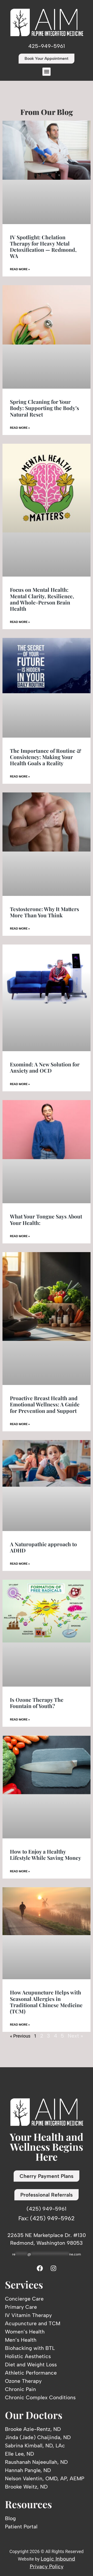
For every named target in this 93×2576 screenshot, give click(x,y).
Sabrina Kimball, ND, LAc (35, 2445)
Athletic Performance (31, 2373)
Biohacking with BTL (30, 2348)
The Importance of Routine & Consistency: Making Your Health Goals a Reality (45, 757)
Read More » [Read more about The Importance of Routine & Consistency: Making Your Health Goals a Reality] (20, 776)
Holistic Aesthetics (28, 2356)
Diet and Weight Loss (31, 2364)
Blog (10, 2518)
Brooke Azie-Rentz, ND (33, 2429)
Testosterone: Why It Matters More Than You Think (44, 912)
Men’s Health (20, 2340)
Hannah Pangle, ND (28, 2470)
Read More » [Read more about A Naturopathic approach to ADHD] (20, 1563)
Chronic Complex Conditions (40, 2397)
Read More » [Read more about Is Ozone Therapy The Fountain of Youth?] (20, 1719)
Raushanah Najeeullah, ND (36, 2462)
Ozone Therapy (23, 2381)
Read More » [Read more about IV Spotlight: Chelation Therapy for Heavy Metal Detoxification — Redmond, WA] (20, 269)
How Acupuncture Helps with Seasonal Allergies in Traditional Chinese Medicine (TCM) (46, 2002)
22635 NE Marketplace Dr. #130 (46, 2235)
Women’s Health (25, 2331)
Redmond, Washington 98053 (46, 2243)
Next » (75, 2036)
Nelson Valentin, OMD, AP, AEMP (44, 2478)
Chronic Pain (20, 2389)
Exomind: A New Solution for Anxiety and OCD (45, 1067)
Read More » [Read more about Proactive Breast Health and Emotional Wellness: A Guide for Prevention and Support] (20, 1424)
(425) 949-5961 (46, 2209)
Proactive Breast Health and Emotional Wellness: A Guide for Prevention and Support (45, 1404)
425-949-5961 (46, 46)
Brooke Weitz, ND (26, 2487)
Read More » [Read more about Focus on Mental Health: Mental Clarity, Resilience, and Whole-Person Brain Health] (20, 622)
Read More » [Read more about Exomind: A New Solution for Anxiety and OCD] (20, 1084)
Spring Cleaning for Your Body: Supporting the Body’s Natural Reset (44, 408)
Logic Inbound (58, 2559)
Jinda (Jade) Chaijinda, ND (38, 2437)
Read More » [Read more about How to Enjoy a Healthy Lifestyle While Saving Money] (20, 1871)
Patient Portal (21, 2526)
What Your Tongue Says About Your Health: (46, 1219)
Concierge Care (24, 2299)
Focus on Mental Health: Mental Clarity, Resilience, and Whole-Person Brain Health (42, 599)
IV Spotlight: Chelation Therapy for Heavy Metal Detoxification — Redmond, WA (43, 246)
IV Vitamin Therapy (28, 2315)
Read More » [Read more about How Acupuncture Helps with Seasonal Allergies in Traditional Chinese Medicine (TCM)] (20, 2024)
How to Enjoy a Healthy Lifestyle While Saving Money (45, 1854)
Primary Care (21, 2307)
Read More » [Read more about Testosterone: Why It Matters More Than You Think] (20, 928)
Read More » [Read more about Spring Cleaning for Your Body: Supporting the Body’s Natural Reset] (20, 427)
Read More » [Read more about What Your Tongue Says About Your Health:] (20, 1236)
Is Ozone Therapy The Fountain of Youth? (36, 1702)
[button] (46, 72)
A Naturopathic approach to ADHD (43, 1547)
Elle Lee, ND (19, 2454)
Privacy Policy (46, 2566)
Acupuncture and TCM (32, 2323)
